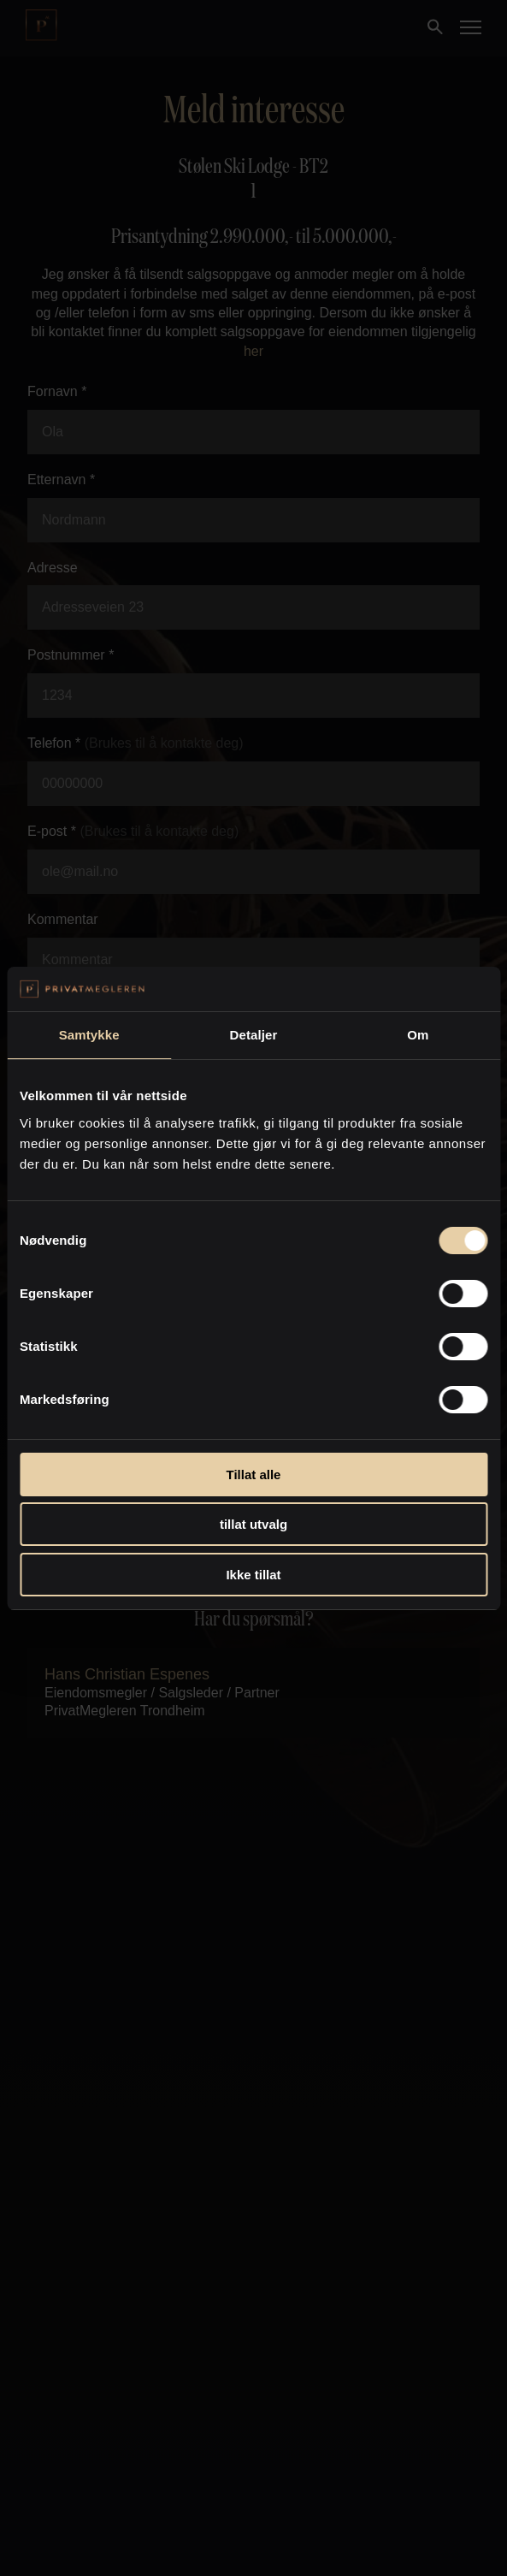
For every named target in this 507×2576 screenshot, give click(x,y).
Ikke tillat (253, 1574)
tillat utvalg (253, 1524)
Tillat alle (254, 1474)
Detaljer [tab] (254, 1034)
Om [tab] (417, 1034)
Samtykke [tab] (89, 1034)
